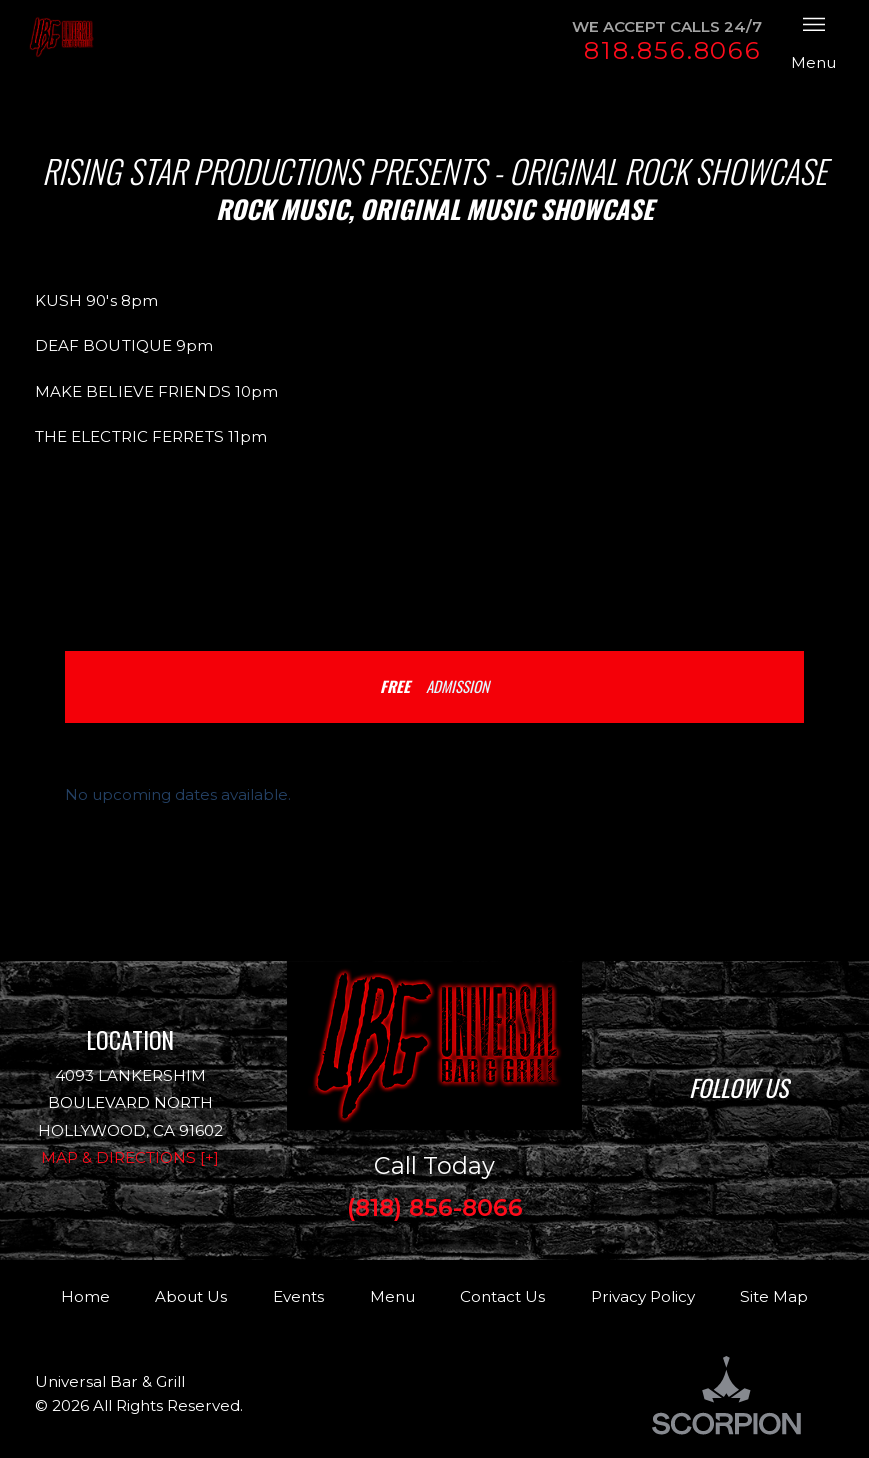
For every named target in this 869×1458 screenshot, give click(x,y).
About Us (191, 1296)
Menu (392, 1296)
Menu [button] (813, 40)
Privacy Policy (643, 1296)
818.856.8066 (673, 50)
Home (85, 1296)
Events (298, 1296)
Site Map (774, 1296)
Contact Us (502, 1296)
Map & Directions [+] (130, 1157)
